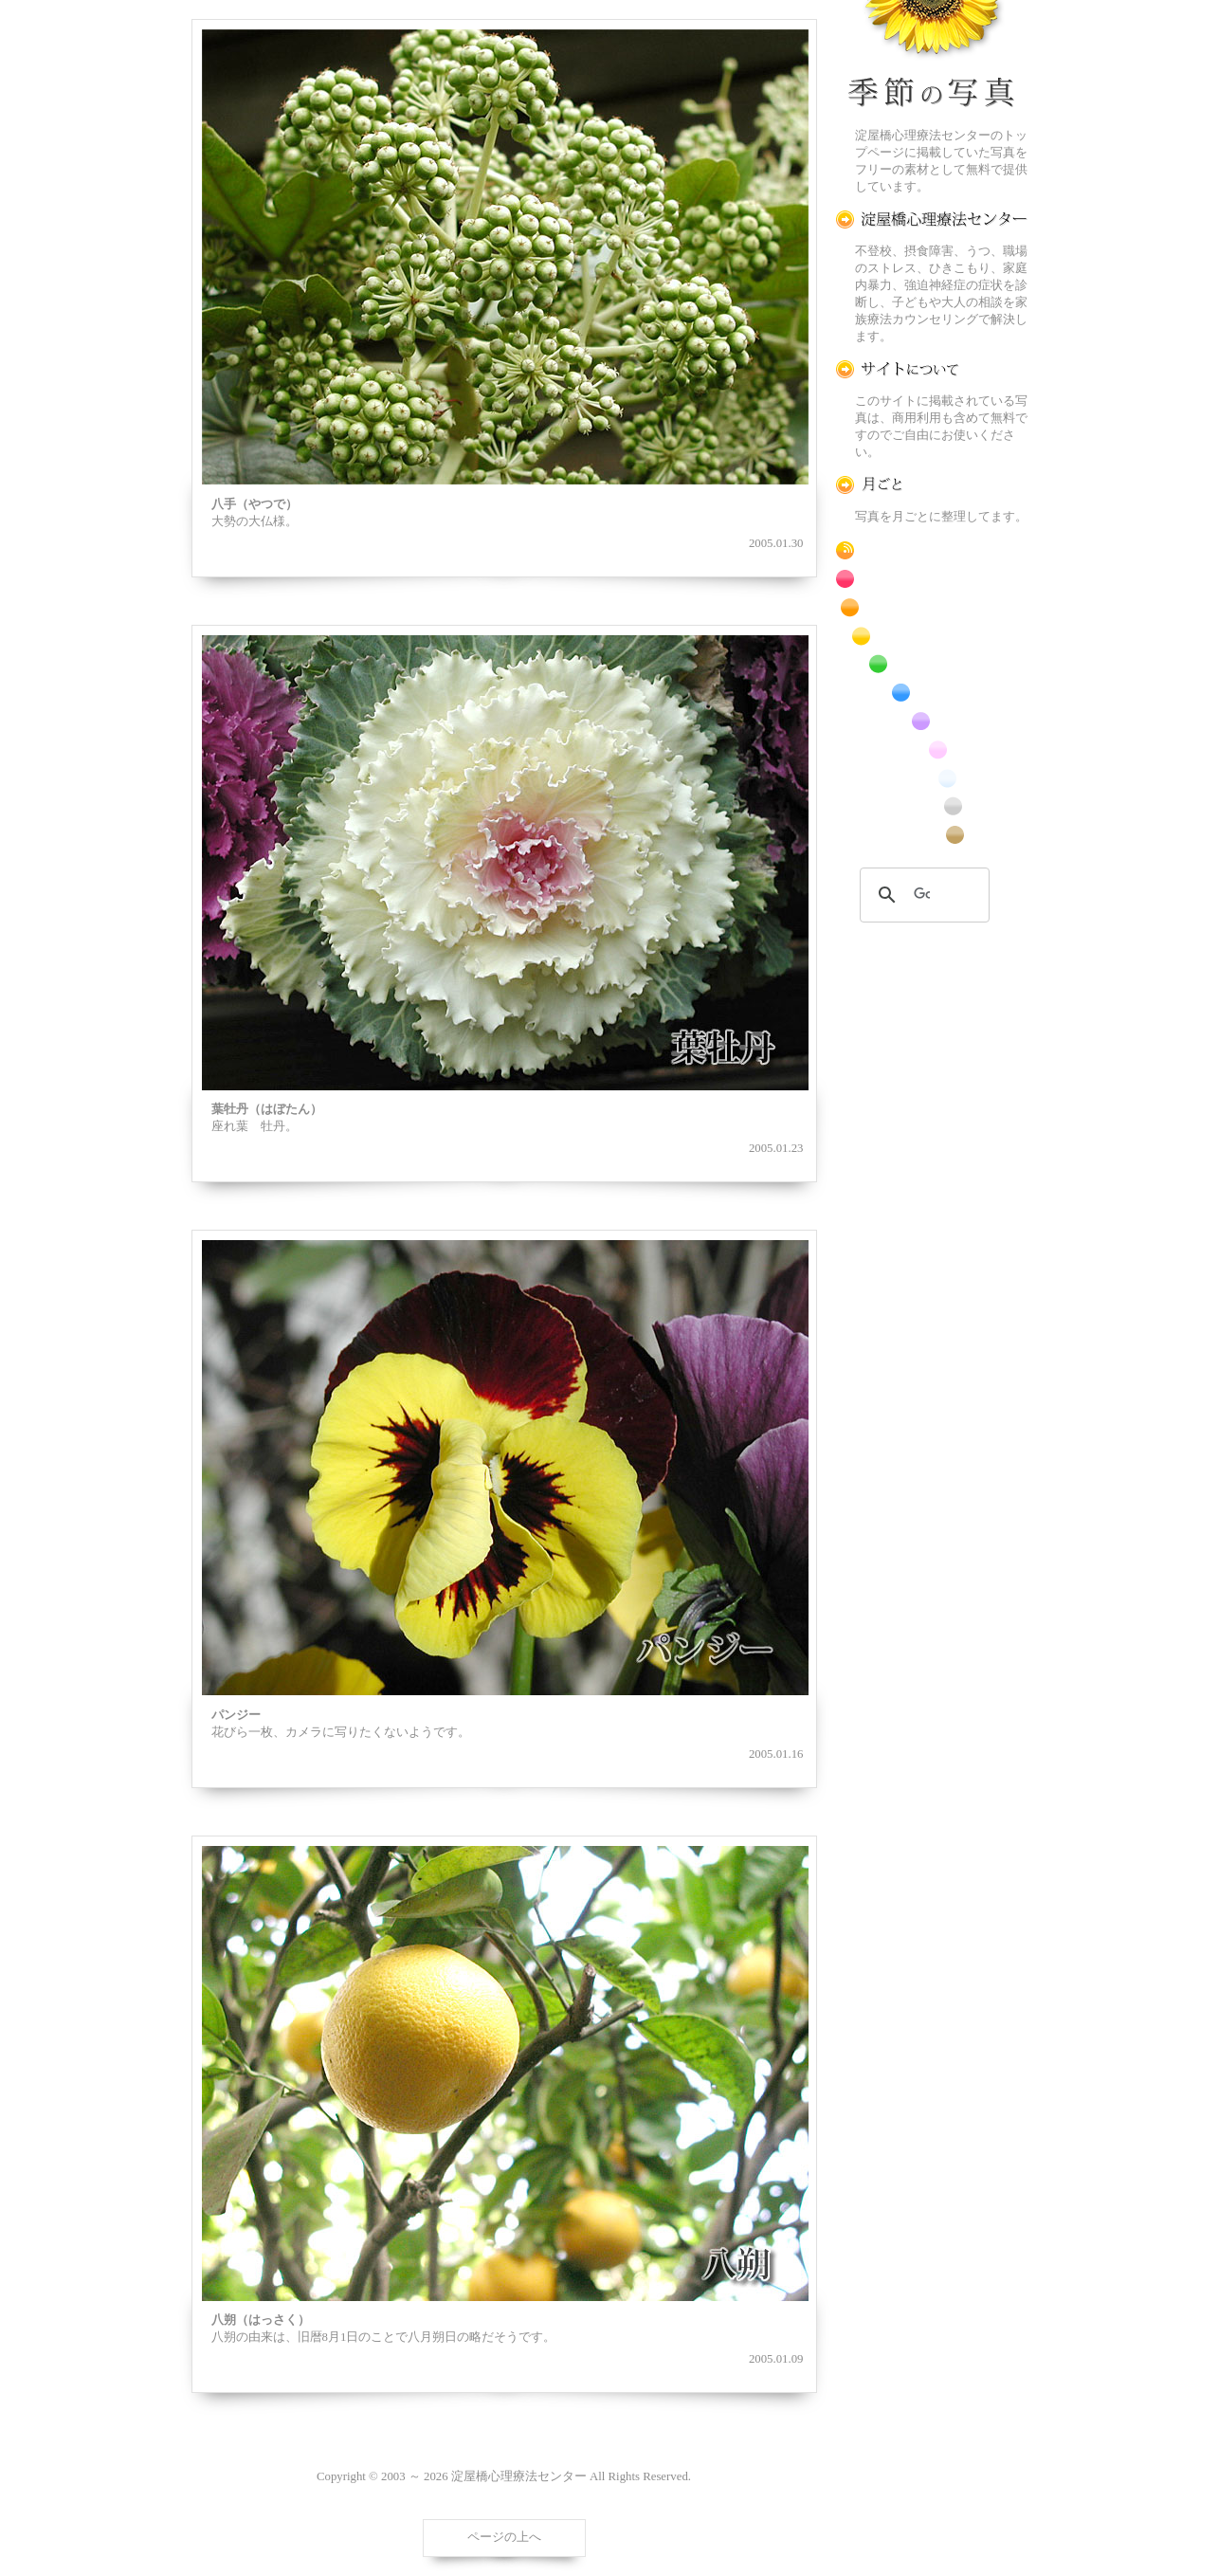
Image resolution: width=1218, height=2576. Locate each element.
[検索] (922, 895)
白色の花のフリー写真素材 (931, 778)
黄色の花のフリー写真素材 (931, 636)
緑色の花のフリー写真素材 (931, 664)
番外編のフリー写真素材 (931, 835)
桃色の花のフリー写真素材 (931, 749)
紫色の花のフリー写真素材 (931, 721)
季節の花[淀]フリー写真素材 (931, 58)
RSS (931, 550)
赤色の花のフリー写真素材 (931, 579)
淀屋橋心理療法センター (931, 219)
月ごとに (931, 485)
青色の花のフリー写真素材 (931, 692)
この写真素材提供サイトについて (931, 369)
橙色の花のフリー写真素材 (931, 607)
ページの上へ (504, 2537)
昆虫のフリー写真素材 (931, 806)
